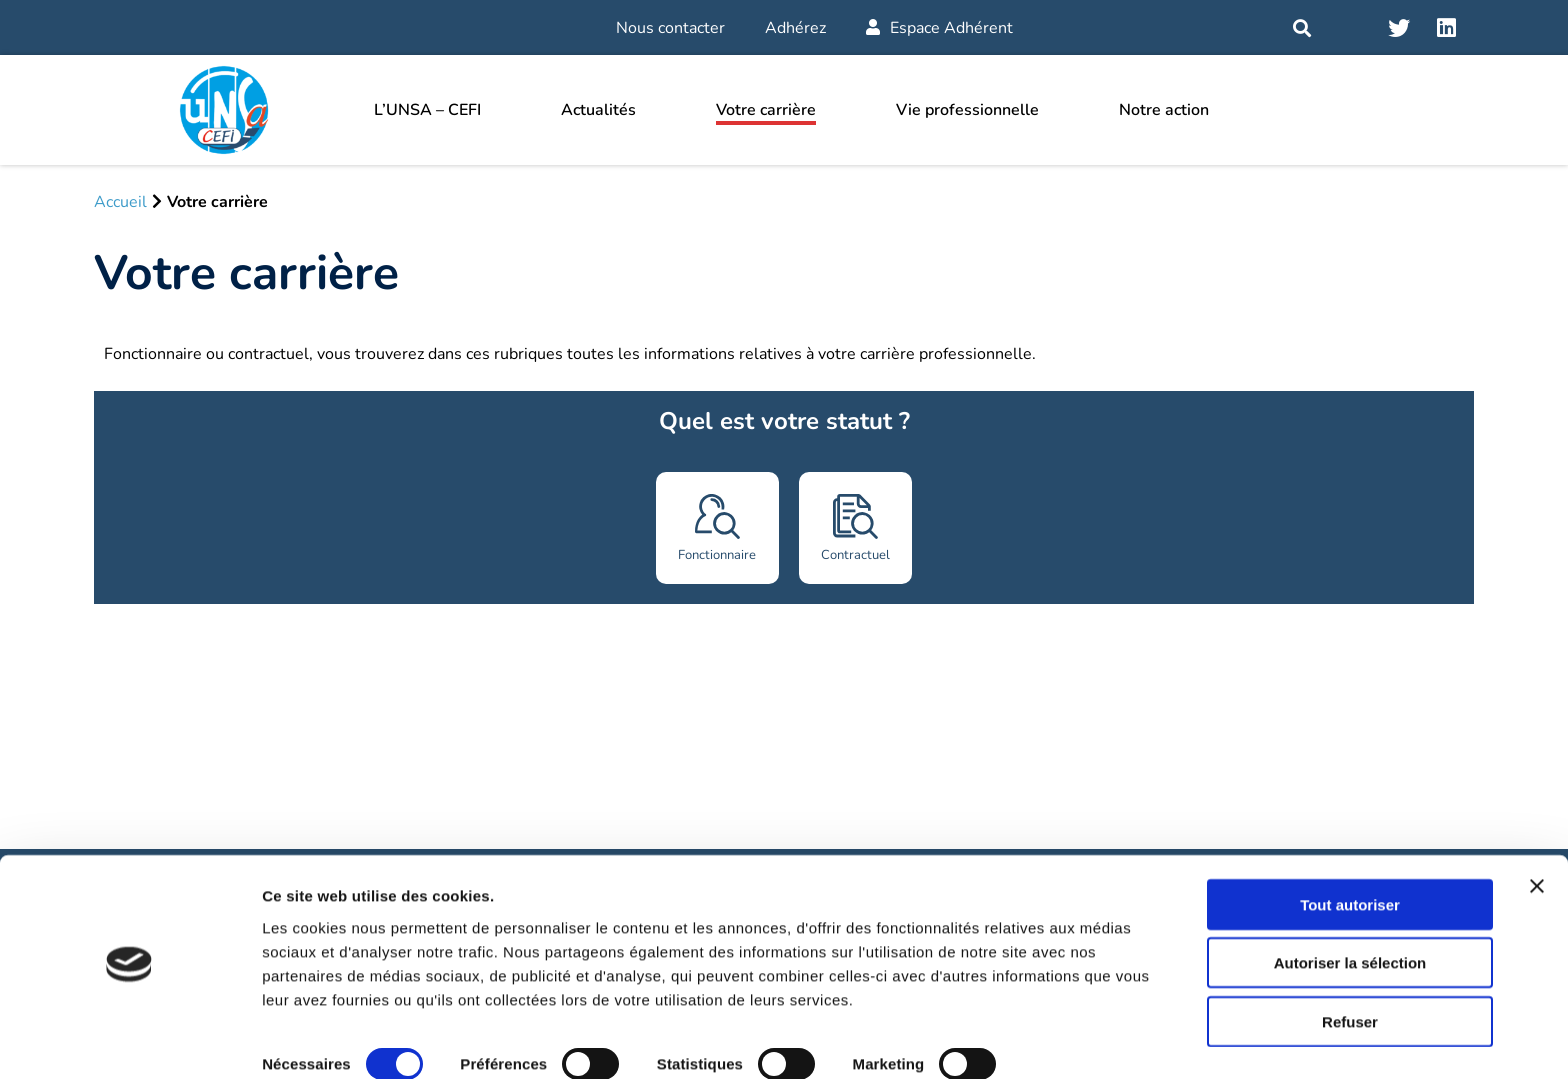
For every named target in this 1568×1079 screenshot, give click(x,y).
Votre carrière (766, 110)
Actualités (598, 110)
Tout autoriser (1350, 849)
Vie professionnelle (967, 110)
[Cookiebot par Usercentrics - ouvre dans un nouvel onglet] (129, 1040)
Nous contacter (670, 28)
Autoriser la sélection (1350, 908)
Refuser (1350, 966)
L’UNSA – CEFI (427, 110)
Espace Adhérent (939, 28)
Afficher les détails (329, 1039)
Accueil (120, 202)
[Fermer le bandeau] (1537, 831)
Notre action (1164, 110)
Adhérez (795, 28)
